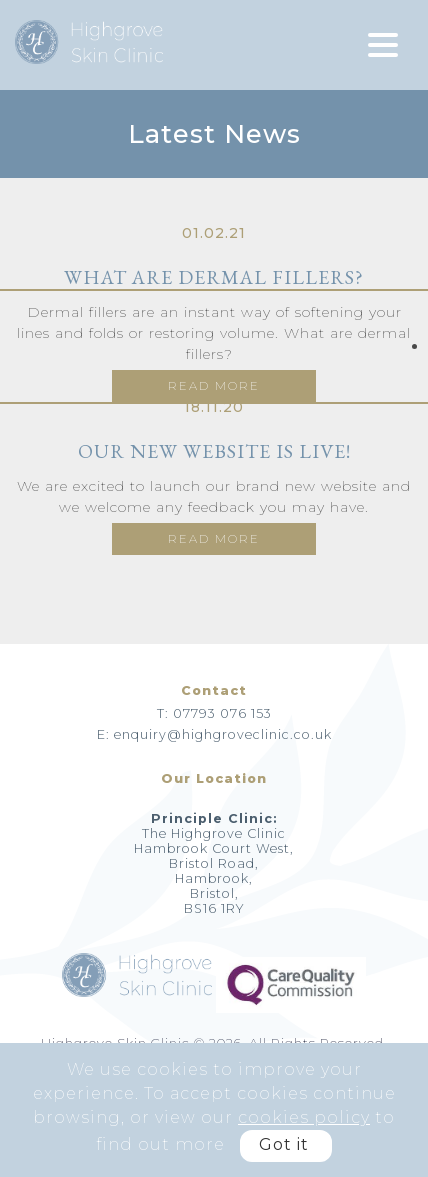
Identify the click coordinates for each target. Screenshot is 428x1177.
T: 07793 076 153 (214, 713)
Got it (284, 1144)
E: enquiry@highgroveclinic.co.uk (214, 734)
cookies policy (304, 1117)
